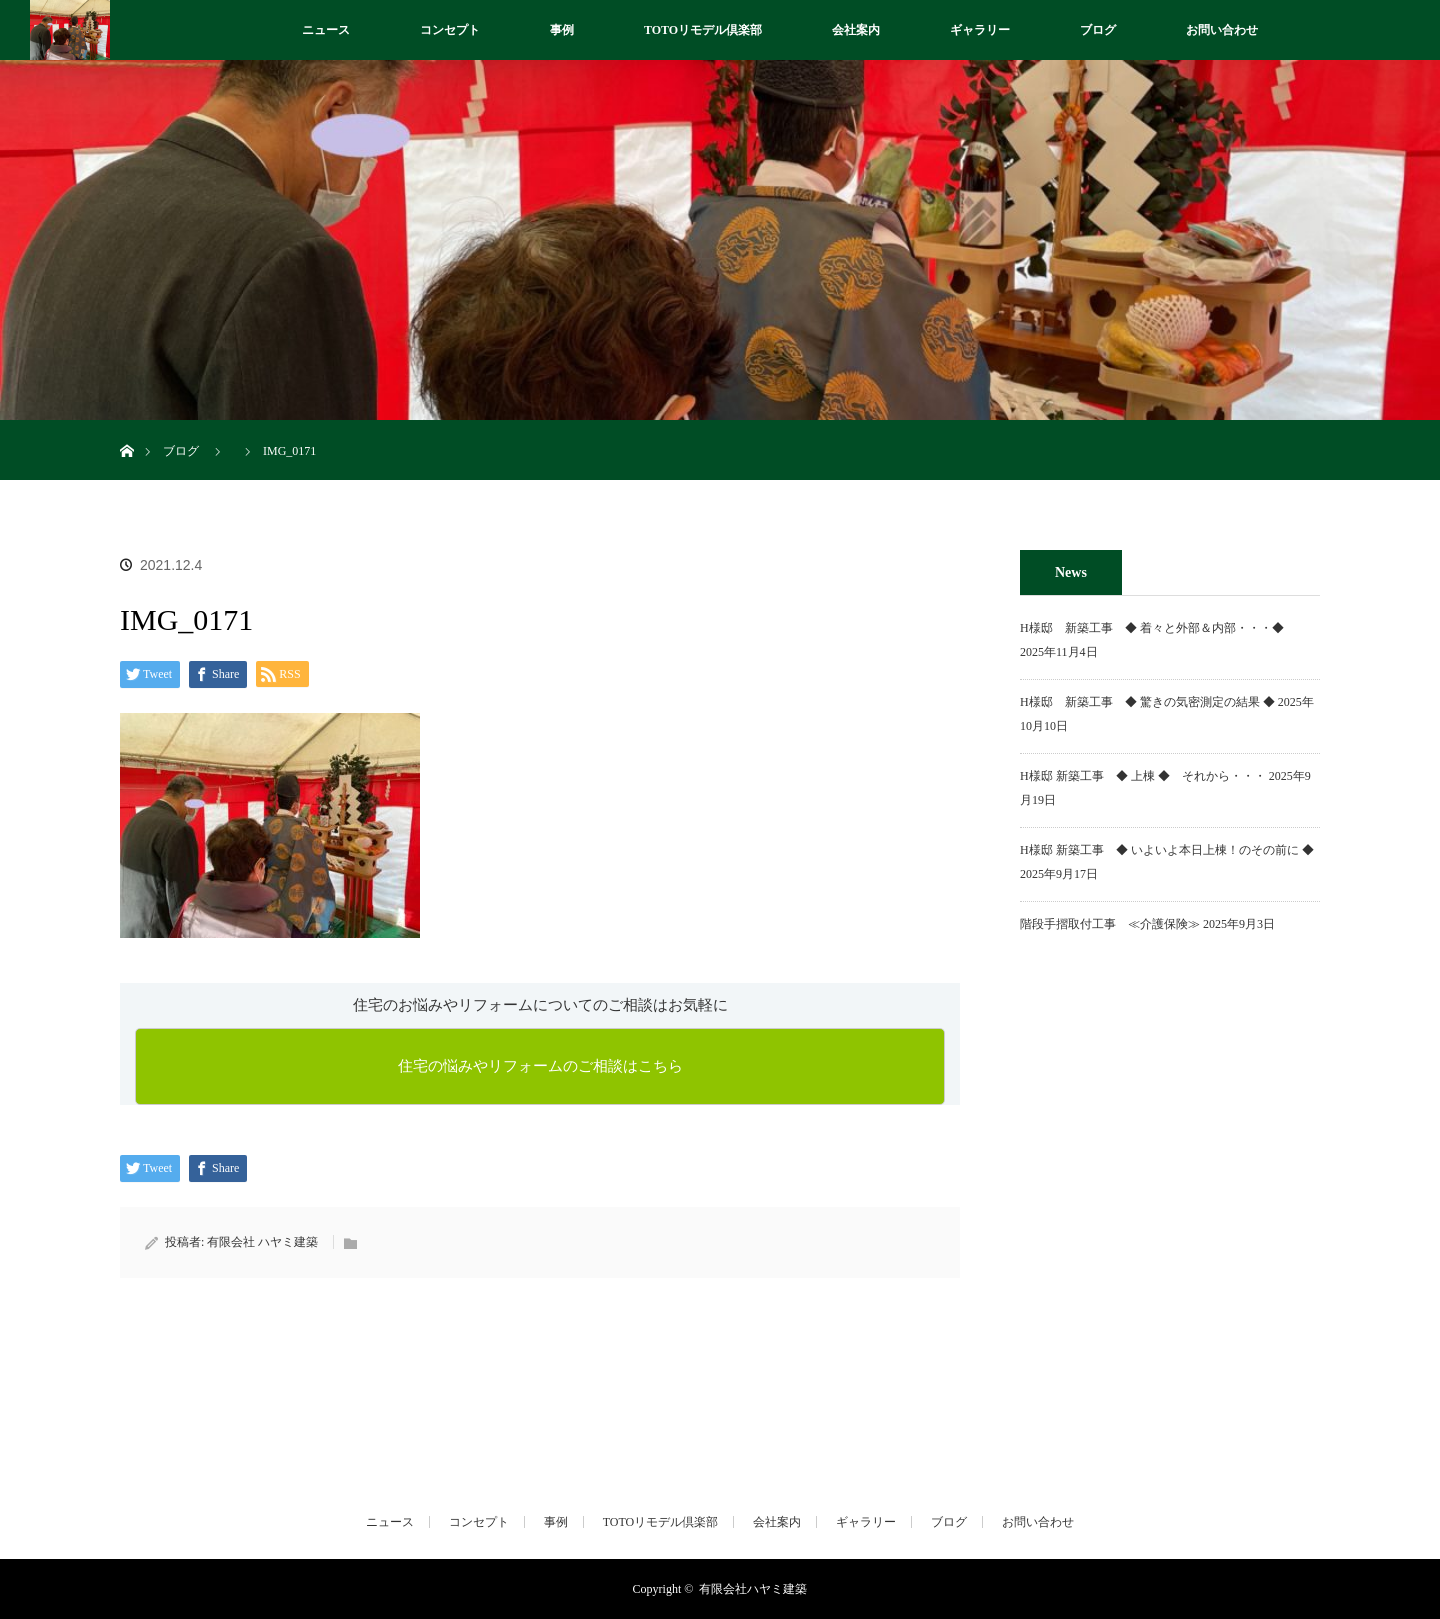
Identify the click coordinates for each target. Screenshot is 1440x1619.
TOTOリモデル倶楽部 (703, 30)
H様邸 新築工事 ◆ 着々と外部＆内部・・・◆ (1158, 628)
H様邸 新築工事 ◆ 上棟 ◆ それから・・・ (1143, 776)
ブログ (1098, 30)
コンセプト (450, 30)
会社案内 (856, 30)
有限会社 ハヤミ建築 (262, 1242)
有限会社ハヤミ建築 (753, 1589)
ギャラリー (980, 30)
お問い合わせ (1222, 30)
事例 (562, 30)
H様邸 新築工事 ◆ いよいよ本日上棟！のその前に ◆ (1167, 850)
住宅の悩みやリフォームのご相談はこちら (540, 1066)
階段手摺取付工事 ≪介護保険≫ (1110, 924)
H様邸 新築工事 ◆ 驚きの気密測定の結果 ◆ (1147, 702)
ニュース (326, 30)
